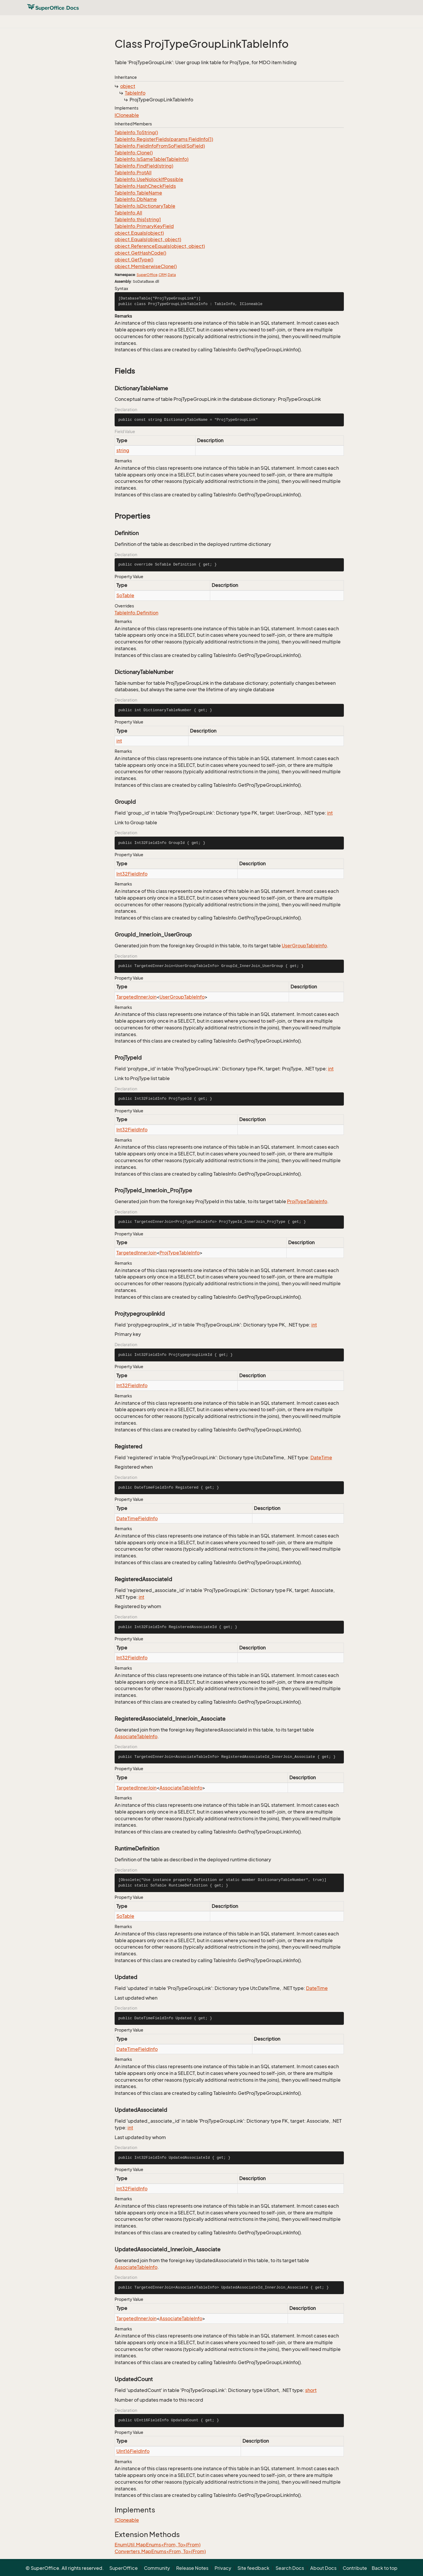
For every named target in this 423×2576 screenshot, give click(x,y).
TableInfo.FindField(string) (144, 166)
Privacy (223, 2568)
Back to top (384, 2568)
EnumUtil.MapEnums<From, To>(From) (158, 2545)
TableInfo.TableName (138, 193)
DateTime (321, 1457)
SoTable (125, 595)
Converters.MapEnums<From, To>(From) (160, 2551)
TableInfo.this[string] (138, 219)
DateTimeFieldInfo (137, 1518)
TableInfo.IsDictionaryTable (145, 206)
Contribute (355, 2568)
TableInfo (135, 93)
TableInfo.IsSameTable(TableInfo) (151, 159)
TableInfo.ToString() (136, 132)
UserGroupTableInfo (304, 946)
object (127, 86)
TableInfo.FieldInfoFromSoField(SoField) (160, 146)
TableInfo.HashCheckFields (145, 186)
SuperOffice (147, 275)
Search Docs (290, 2568)
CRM (163, 275)
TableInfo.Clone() (134, 153)
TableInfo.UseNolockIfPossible (149, 179)
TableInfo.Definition (136, 613)
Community (157, 2568)
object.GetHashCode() (140, 253)
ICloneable (127, 115)
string (122, 450)
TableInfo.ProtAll (133, 173)
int (119, 741)
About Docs (323, 2568)
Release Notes (192, 2568)
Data (172, 275)
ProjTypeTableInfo (307, 1201)
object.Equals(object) (139, 233)
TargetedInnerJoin (136, 997)
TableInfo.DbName (136, 199)
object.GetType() (134, 260)
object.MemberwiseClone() (146, 266)
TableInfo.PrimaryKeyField (144, 226)
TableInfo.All (128, 213)
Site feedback (253, 2568)
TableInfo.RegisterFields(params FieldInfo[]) (164, 139)
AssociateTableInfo (136, 1736)
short (311, 2390)
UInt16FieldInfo (133, 2451)
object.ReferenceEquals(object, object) (160, 246)
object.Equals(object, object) (148, 239)
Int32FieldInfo (131, 874)
